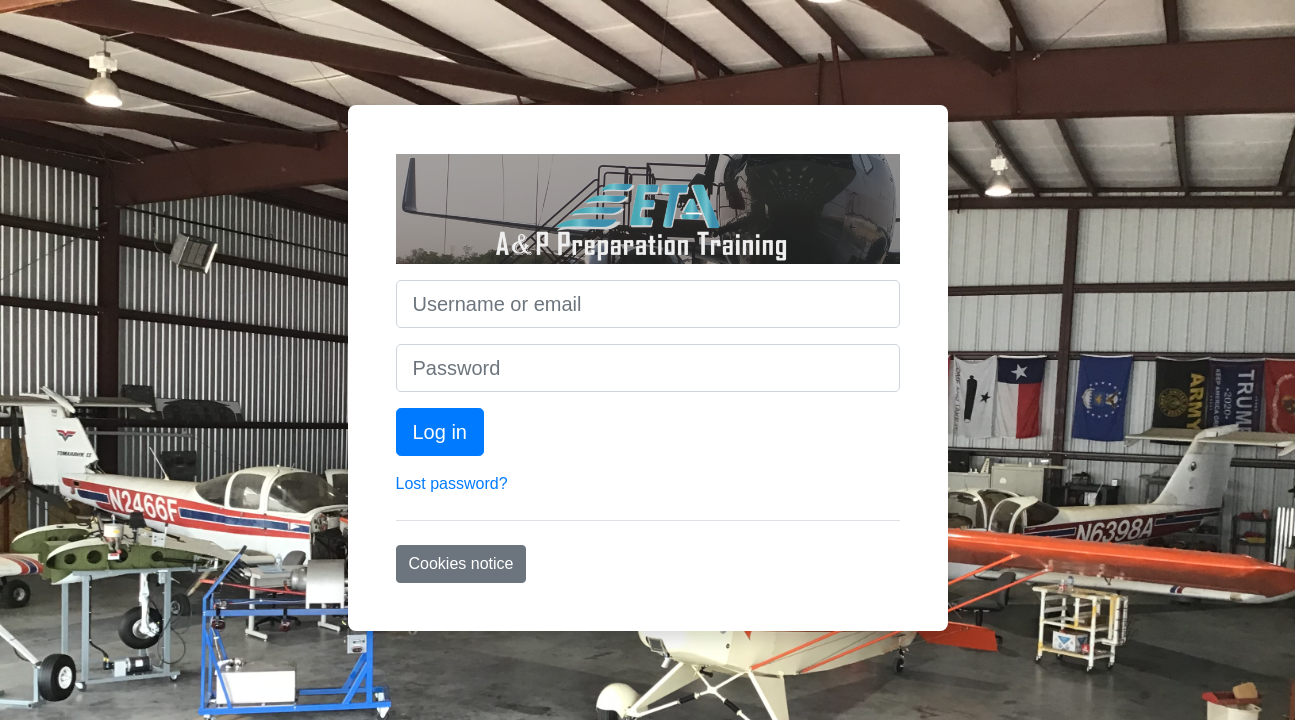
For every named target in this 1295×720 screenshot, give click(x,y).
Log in (440, 432)
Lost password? (452, 483)
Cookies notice (461, 563)
